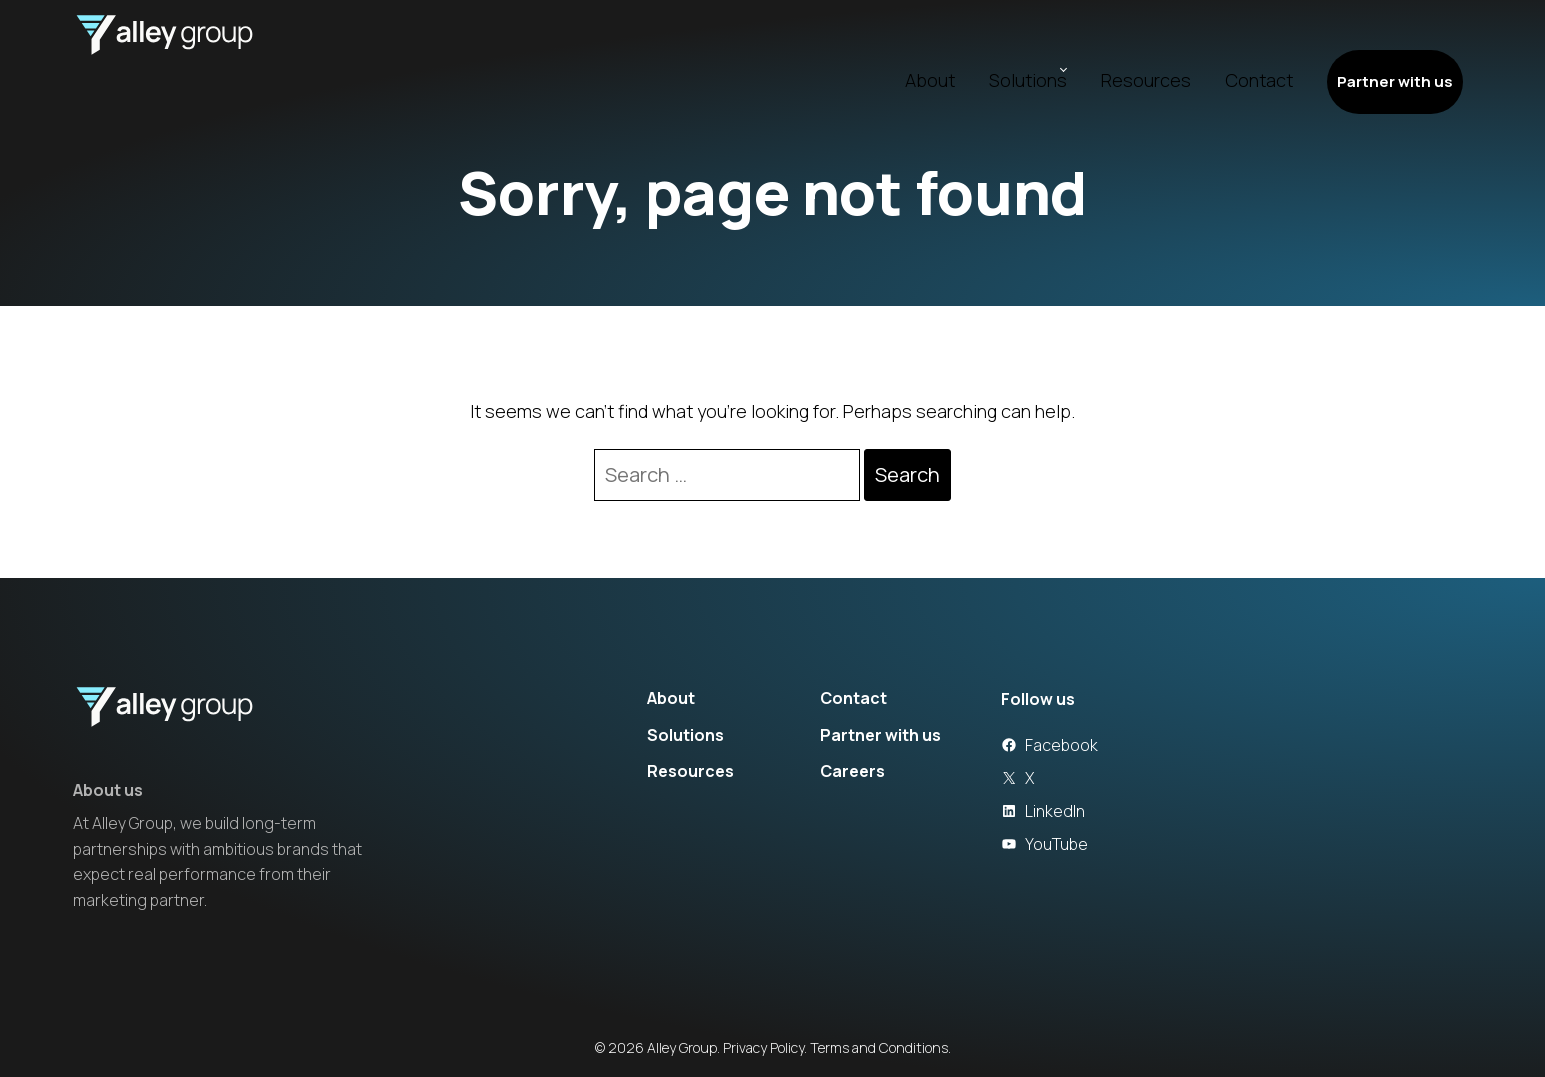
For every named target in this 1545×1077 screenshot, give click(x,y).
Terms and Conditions (879, 1047)
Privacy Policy (763, 1047)
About (882, 42)
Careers (852, 771)
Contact (1221, 42)
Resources (1108, 42)
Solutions (980, 42)
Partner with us (1373, 42)
